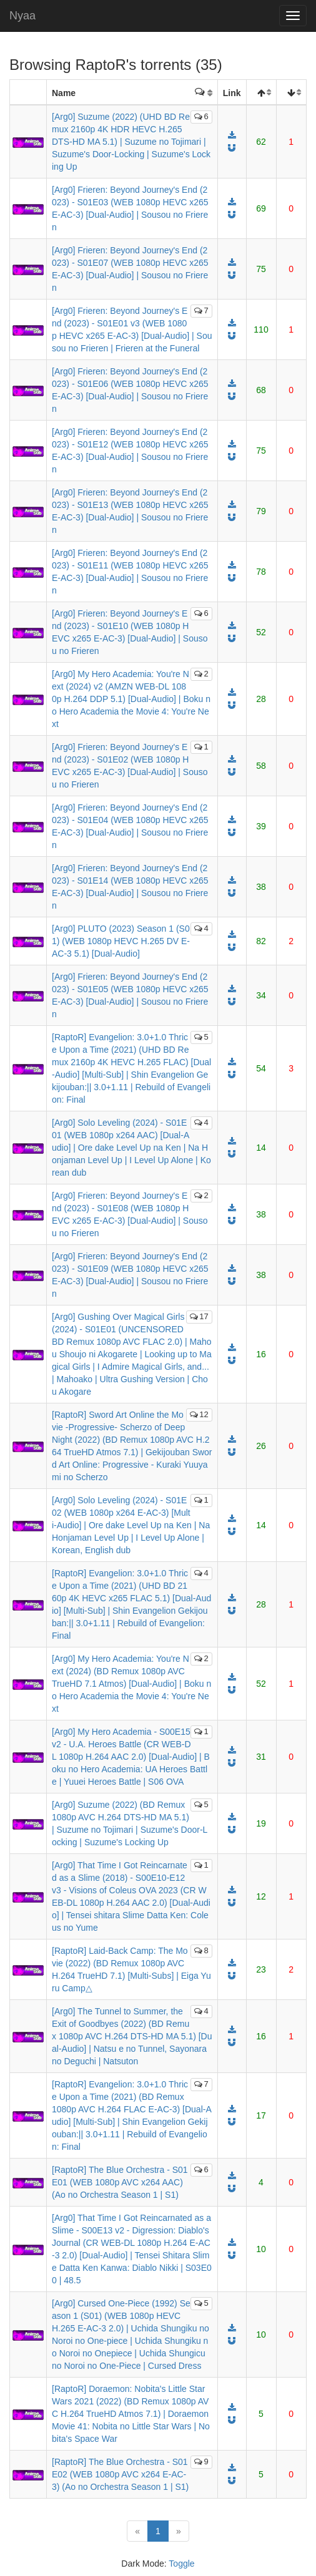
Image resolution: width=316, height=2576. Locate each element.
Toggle (181, 2564)
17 (199, 1316)
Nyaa (22, 15)
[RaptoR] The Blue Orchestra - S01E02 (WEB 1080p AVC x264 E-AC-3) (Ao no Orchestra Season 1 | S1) (120, 2474)
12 (199, 1414)
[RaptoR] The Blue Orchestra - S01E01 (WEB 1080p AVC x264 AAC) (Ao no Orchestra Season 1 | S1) (120, 2182)
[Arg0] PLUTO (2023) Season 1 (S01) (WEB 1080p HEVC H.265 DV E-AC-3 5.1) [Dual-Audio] (121, 941)
